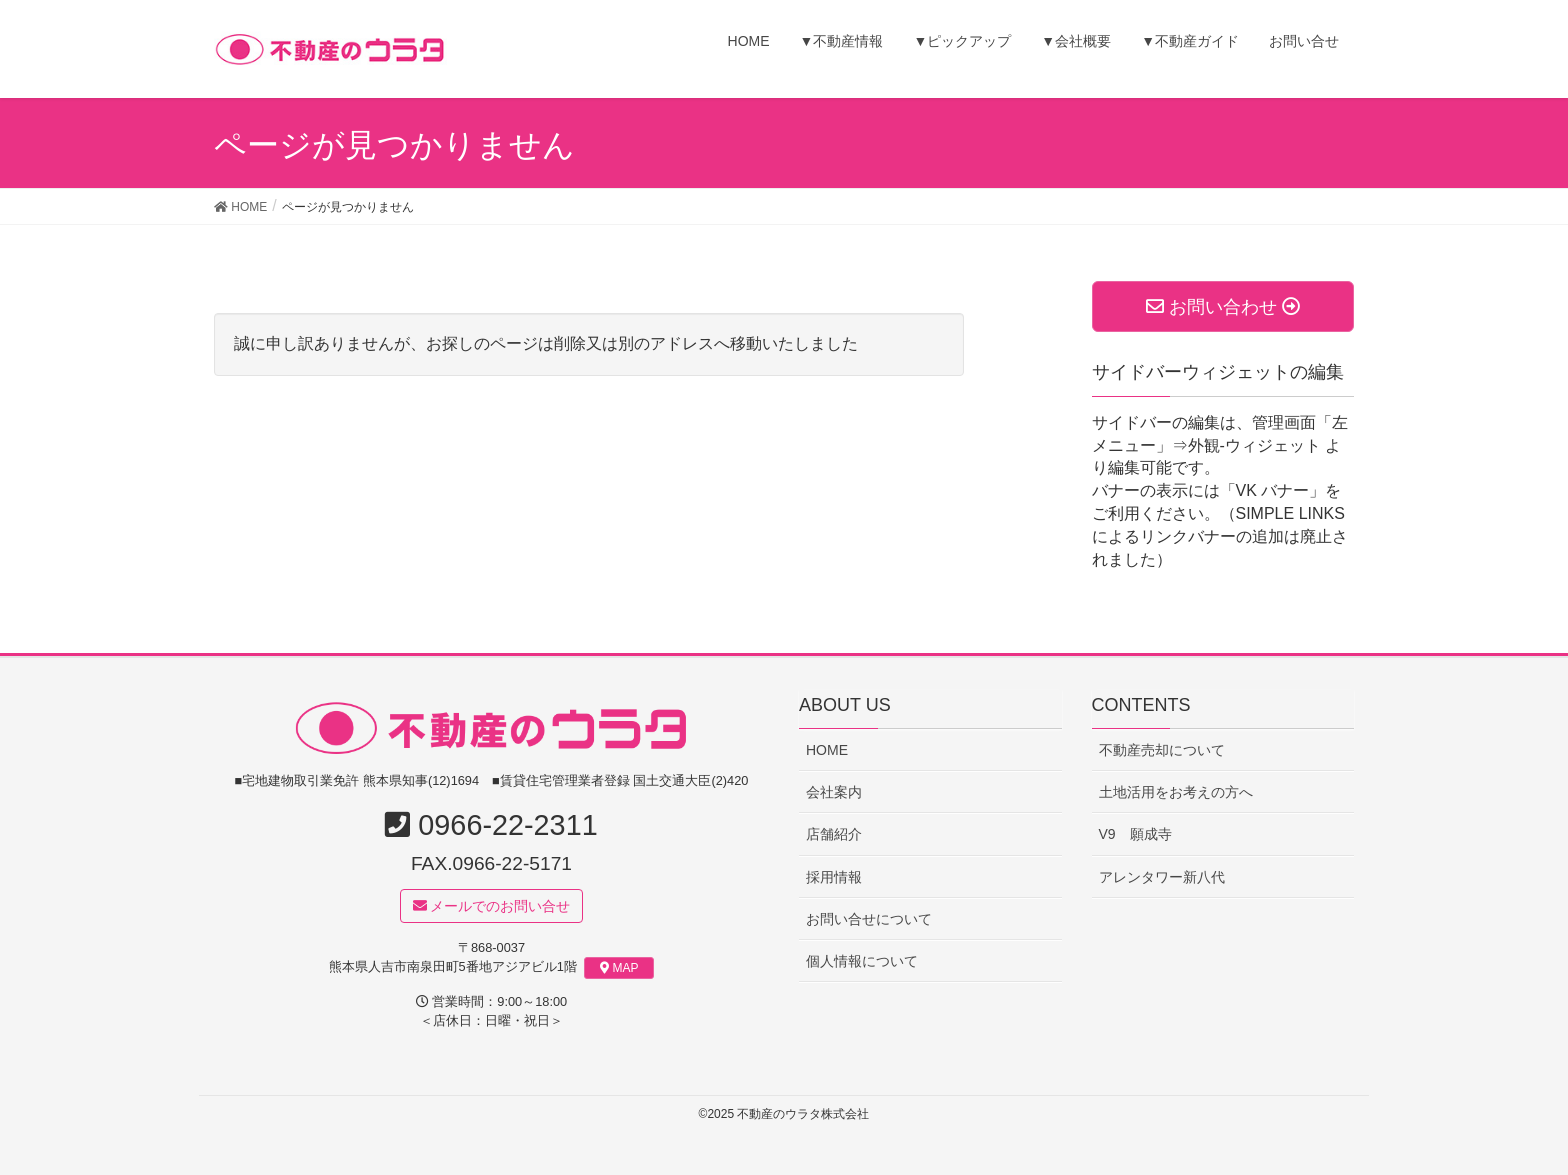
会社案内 (834, 792)
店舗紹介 (834, 835)
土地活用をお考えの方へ (1176, 792)
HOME (827, 750)
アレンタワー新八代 (1162, 877)
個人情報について (862, 961)
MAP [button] (619, 969)
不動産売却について (1162, 750)
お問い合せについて (869, 919)
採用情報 (834, 877)
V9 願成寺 (1135, 835)
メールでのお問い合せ (492, 906)
